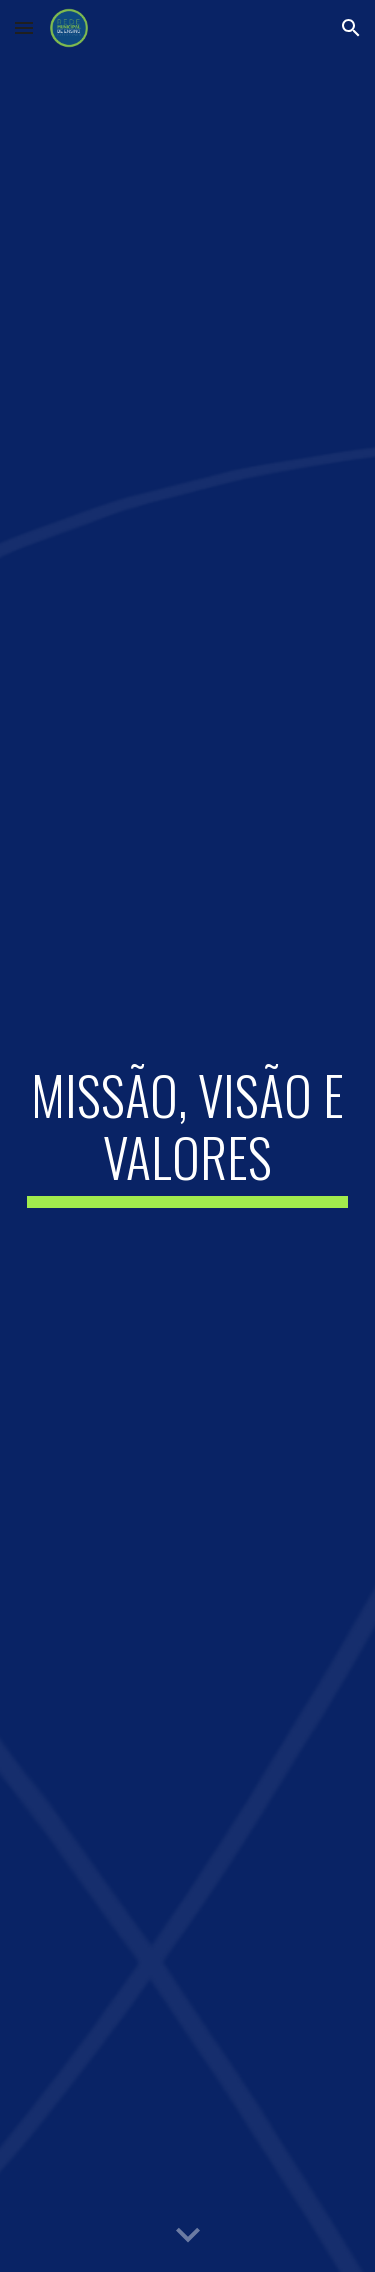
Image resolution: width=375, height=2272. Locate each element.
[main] (188, 1136)
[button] (24, 27)
